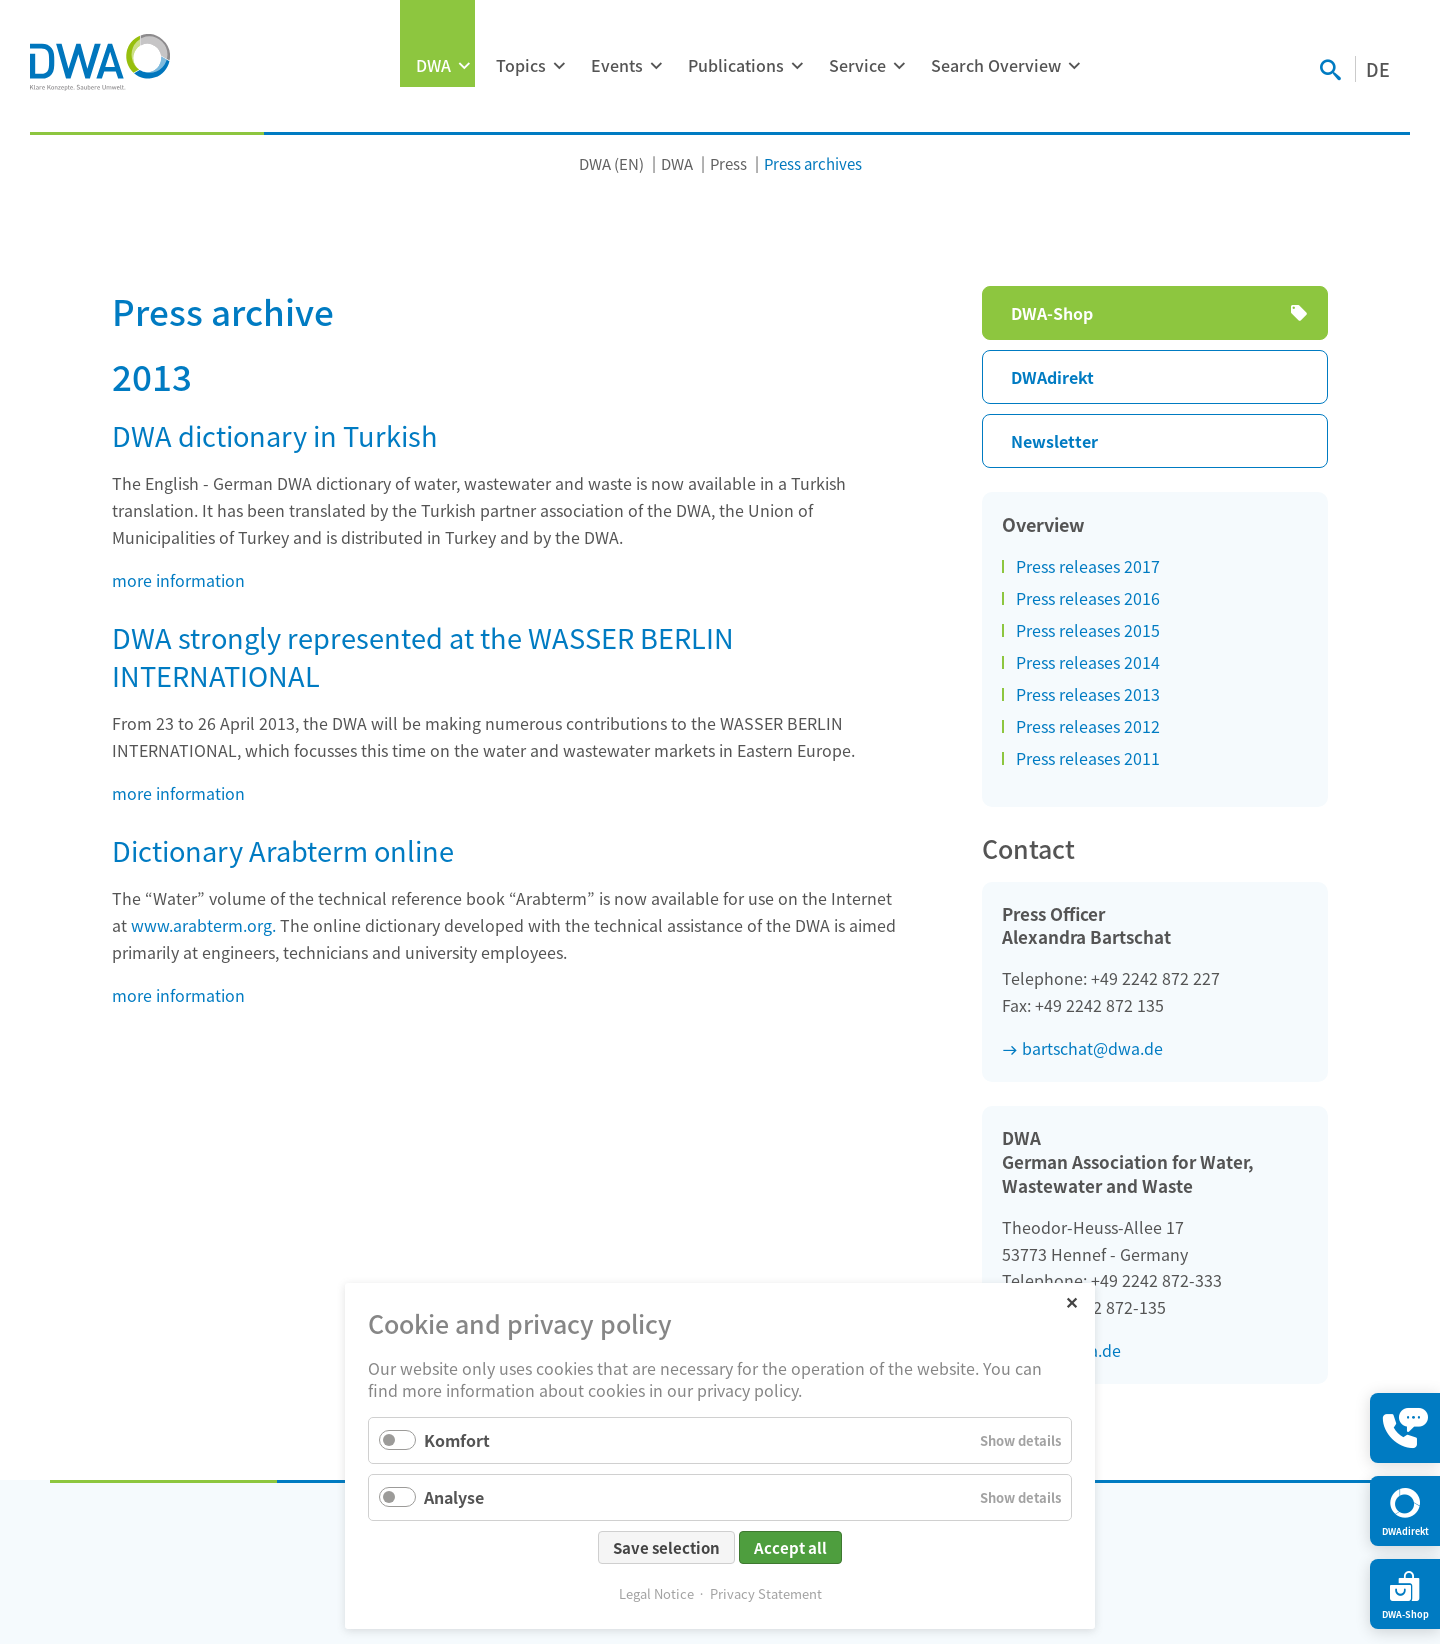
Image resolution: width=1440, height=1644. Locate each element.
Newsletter (1054, 441)
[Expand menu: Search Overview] (1074, 66)
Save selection (666, 1547)
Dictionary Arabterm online (283, 850)
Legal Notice (656, 1593)
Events (617, 65)
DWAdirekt (1052, 377)
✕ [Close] (1071, 1301)
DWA (433, 65)
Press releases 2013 (1088, 694)
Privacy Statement (766, 1593)
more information (178, 580)
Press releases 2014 (1088, 662)
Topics (521, 65)
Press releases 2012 (1088, 726)
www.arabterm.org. (203, 925)
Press (728, 163)
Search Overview (996, 65)
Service (857, 65)
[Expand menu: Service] (899, 66)
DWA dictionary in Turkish (275, 435)
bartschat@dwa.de (1092, 1048)
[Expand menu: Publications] (797, 66)
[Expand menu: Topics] (559, 66)
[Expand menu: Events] (656, 66)
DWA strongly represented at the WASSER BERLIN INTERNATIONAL (423, 656)
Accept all (790, 1547)
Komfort (457, 1440)
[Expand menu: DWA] (464, 66)
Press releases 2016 (1088, 598)
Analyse (454, 1497)
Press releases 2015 (1088, 630)
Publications (736, 65)
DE (1378, 69)
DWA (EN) (611, 163)
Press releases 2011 (1088, 758)
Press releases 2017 (1088, 566)
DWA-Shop (1052, 313)
